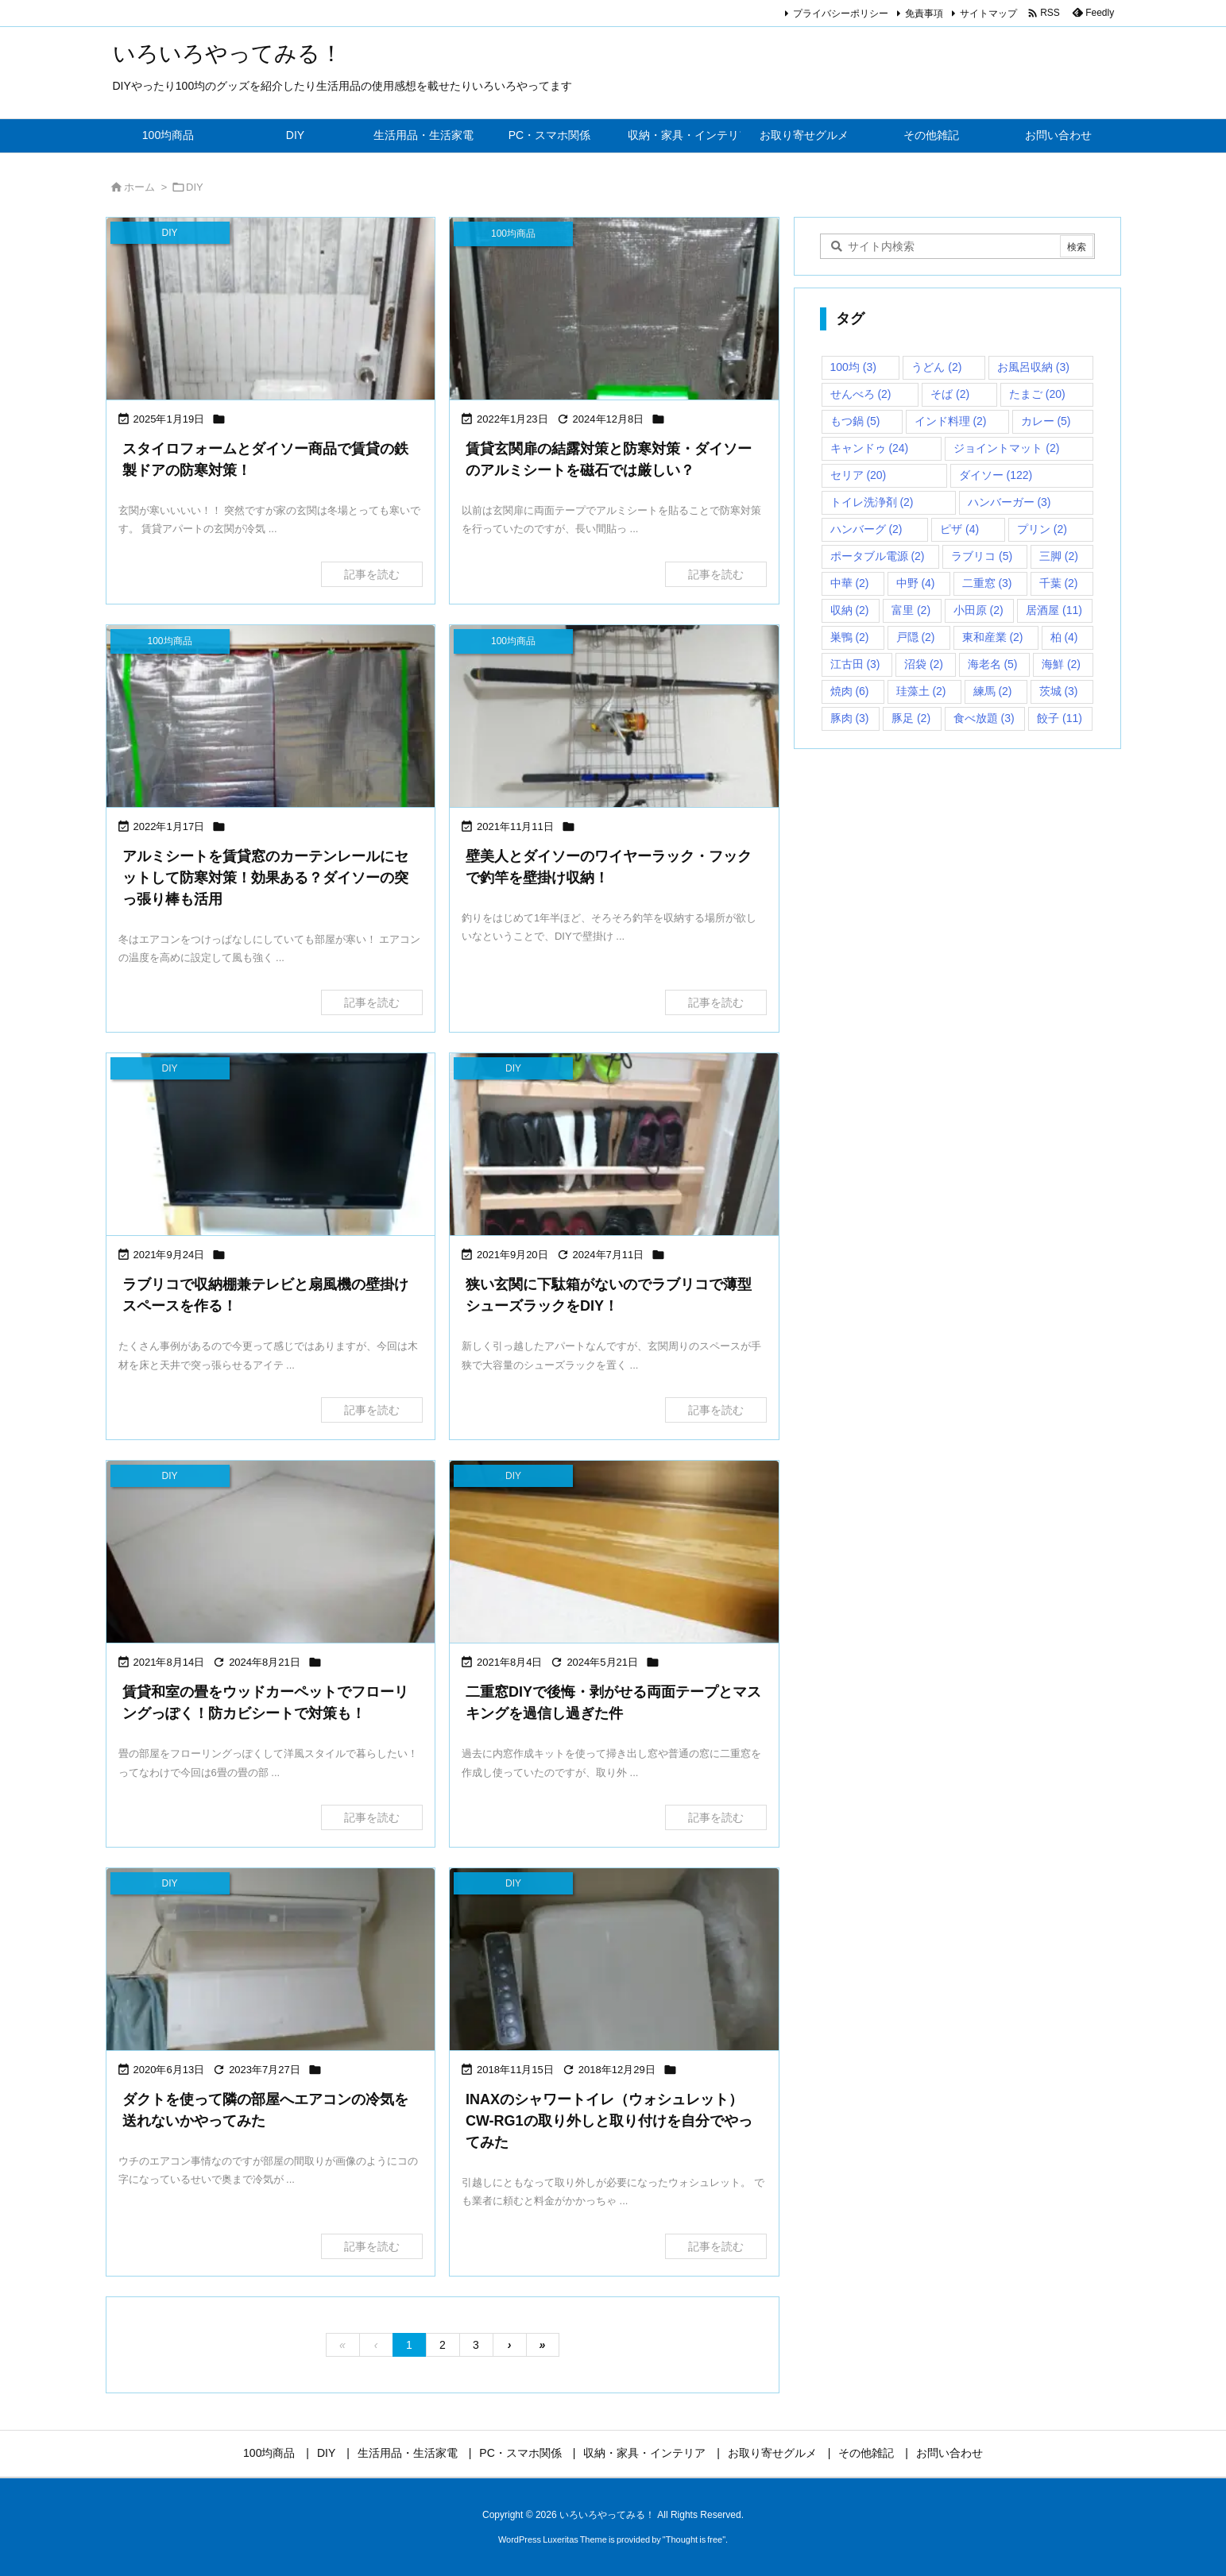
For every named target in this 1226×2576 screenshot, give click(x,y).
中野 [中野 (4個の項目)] (915, 583)
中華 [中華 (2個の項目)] (849, 583)
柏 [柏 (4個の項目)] (1064, 637)
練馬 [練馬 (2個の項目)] (992, 691)
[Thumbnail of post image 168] (270, 1553)
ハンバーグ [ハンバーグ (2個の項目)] (866, 529)
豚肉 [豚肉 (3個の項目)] (849, 718)
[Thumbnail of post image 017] (270, 1960)
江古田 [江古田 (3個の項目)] (855, 664)
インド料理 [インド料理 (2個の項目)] (951, 421)
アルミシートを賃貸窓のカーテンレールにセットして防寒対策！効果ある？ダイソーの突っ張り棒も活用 (265, 877)
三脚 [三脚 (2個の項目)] (1058, 556)
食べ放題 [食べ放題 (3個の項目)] (984, 718)
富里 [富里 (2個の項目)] (910, 610)
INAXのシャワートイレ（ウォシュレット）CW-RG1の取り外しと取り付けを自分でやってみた (609, 2120)
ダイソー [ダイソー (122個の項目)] (996, 475)
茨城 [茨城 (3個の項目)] (1058, 691)
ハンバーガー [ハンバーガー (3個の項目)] (1009, 502)
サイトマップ (988, 13)
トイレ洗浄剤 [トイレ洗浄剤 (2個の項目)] (872, 502)
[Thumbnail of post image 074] (614, 1960)
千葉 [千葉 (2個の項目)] (1058, 583)
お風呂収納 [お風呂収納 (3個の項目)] (1033, 367)
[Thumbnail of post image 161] (614, 1145)
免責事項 (924, 13)
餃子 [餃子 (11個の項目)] (1059, 718)
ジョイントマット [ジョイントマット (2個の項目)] (1006, 448)
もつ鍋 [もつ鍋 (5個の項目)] (855, 421)
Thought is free (694, 2539)
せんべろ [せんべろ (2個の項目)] (860, 394)
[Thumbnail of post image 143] (270, 1145)
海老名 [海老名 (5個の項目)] (993, 664)
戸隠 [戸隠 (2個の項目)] (915, 637)
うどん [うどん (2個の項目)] (936, 367)
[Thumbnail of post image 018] (614, 717)
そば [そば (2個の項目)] (949, 394)
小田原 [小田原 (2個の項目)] (978, 610)
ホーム (139, 187)
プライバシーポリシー (840, 13)
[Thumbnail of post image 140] (270, 717)
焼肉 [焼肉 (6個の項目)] (849, 691)
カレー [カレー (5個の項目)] (1046, 421)
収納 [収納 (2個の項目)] (849, 610)
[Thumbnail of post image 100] (614, 1553)
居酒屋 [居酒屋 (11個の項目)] (1054, 610)
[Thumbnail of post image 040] (270, 310)
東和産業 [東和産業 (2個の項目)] (992, 637)
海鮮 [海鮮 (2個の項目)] (1061, 664)
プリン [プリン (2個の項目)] (1042, 529)
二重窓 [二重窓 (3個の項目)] (987, 583)
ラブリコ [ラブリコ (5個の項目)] (981, 556)
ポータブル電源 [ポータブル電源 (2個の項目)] (877, 556)
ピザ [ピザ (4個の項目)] (959, 529)
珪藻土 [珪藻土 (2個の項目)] (921, 691)
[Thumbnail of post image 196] (614, 310)
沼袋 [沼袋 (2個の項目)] (923, 664)
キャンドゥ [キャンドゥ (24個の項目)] (869, 448)
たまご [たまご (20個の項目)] (1037, 394)
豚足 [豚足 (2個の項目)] (910, 718)
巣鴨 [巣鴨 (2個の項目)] (849, 637)
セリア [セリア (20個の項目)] (858, 475)
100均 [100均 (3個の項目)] (853, 367)
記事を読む (372, 574)
